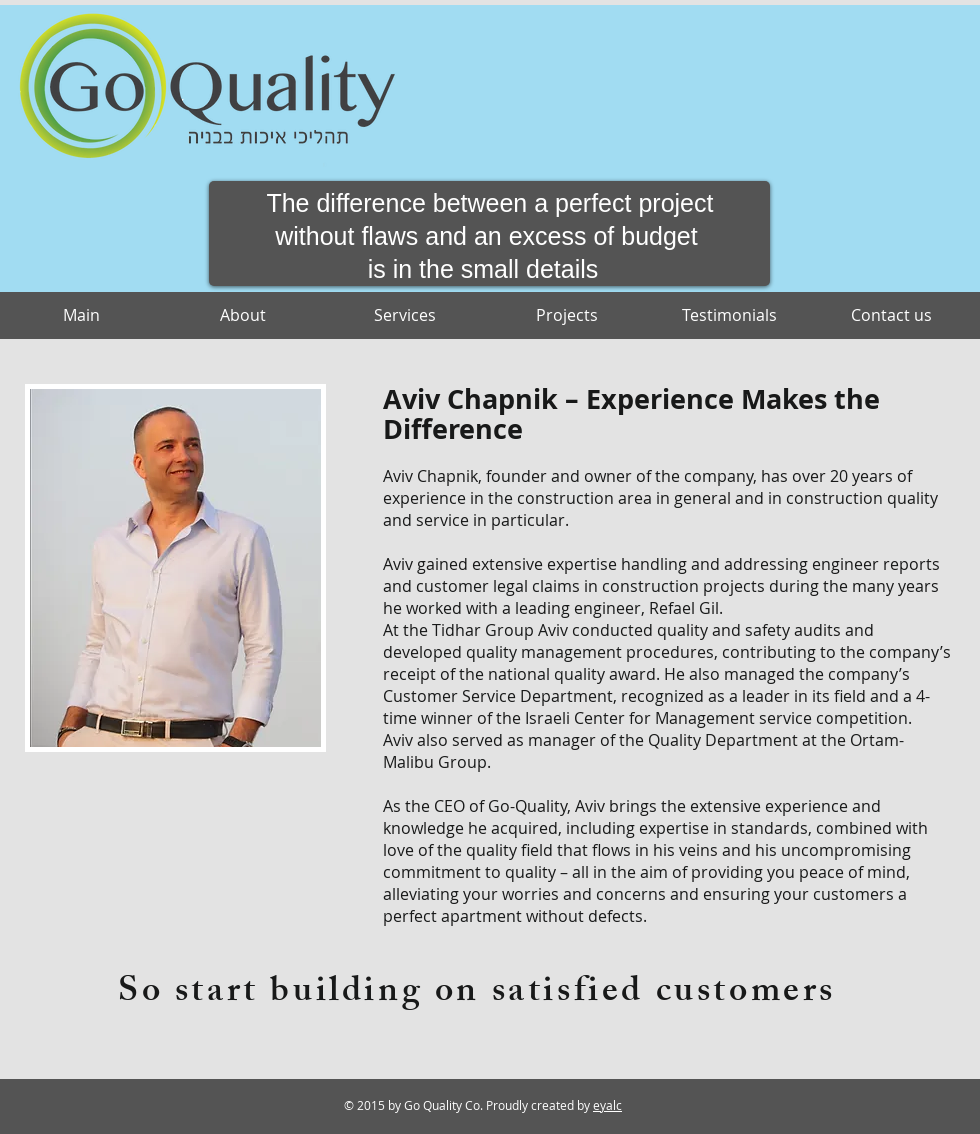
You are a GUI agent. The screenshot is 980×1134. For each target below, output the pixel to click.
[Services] (405, 315)
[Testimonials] (729, 315)
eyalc (607, 1105)
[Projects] (567, 315)
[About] (243, 315)
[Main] (81, 315)
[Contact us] (891, 315)
